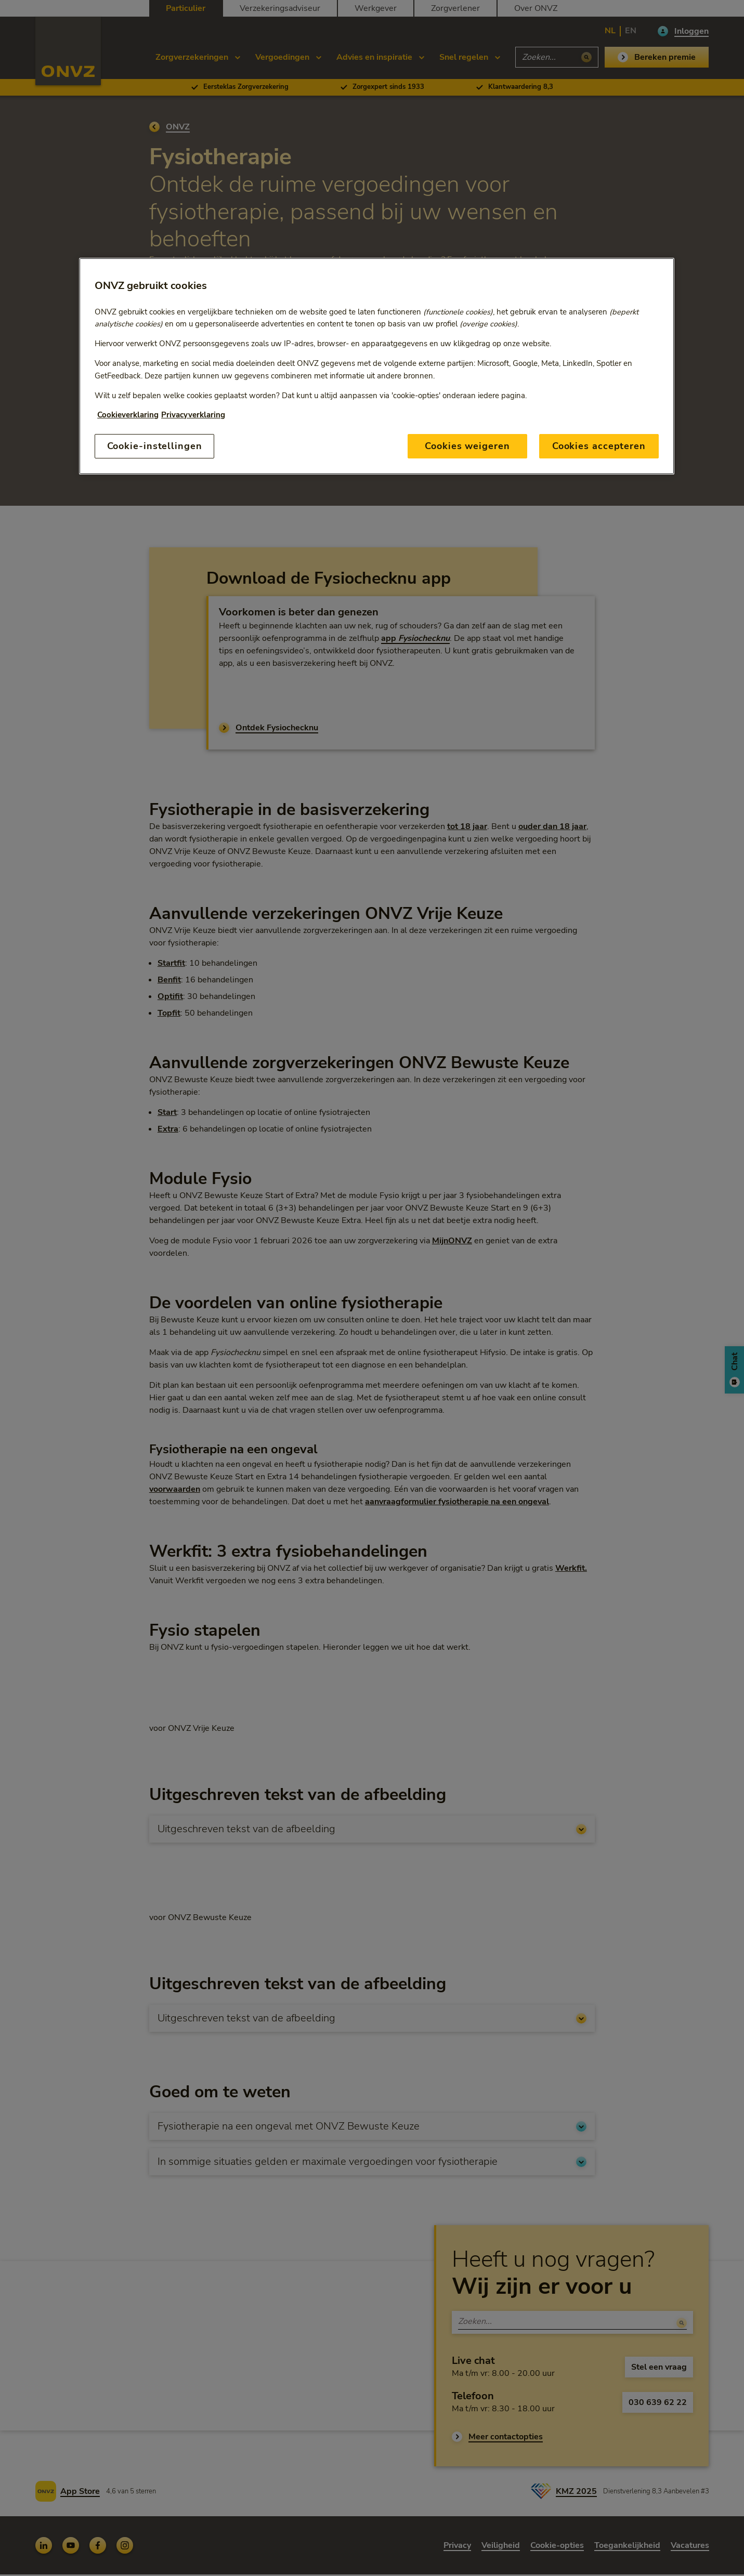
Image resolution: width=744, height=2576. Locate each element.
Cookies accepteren (599, 446)
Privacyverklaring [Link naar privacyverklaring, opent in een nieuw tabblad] (193, 415)
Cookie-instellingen (154, 446)
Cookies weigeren (467, 446)
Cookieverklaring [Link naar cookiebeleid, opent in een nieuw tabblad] (128, 415)
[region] (376, 366)
